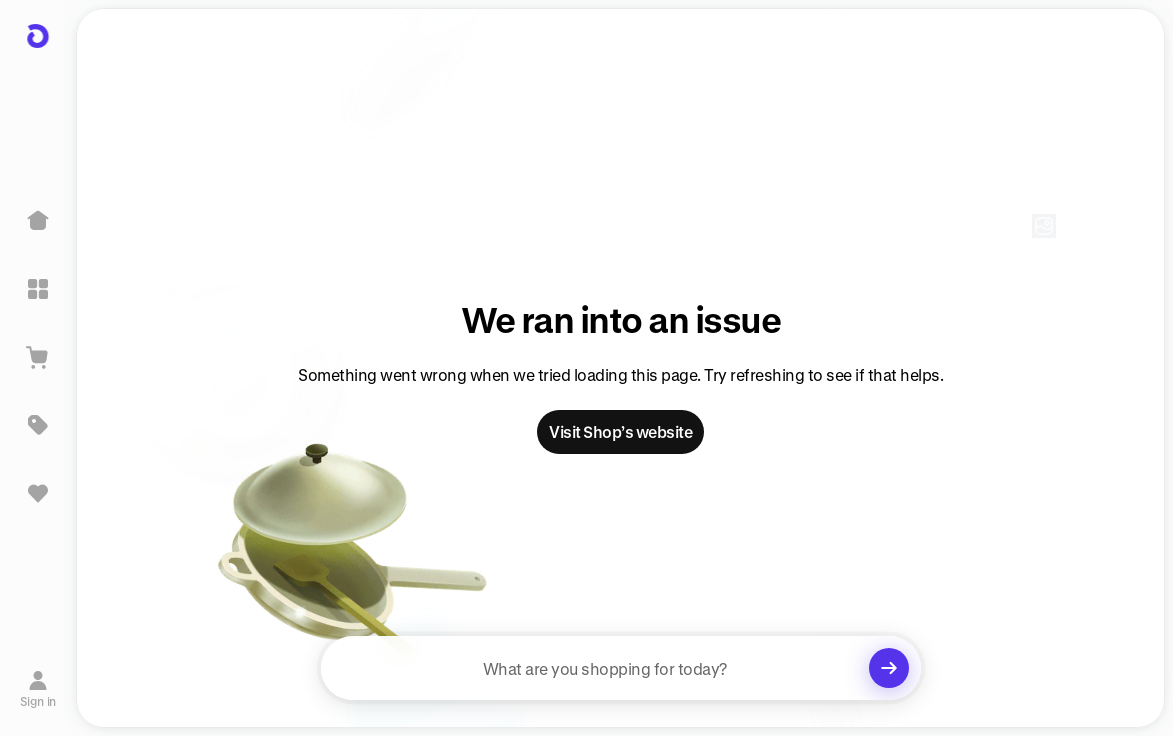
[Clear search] (889, 668)
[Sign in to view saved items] (38, 493)
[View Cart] (38, 357)
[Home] (38, 221)
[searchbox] (621, 668)
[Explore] (38, 289)
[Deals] (38, 425)
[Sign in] (38, 689)
